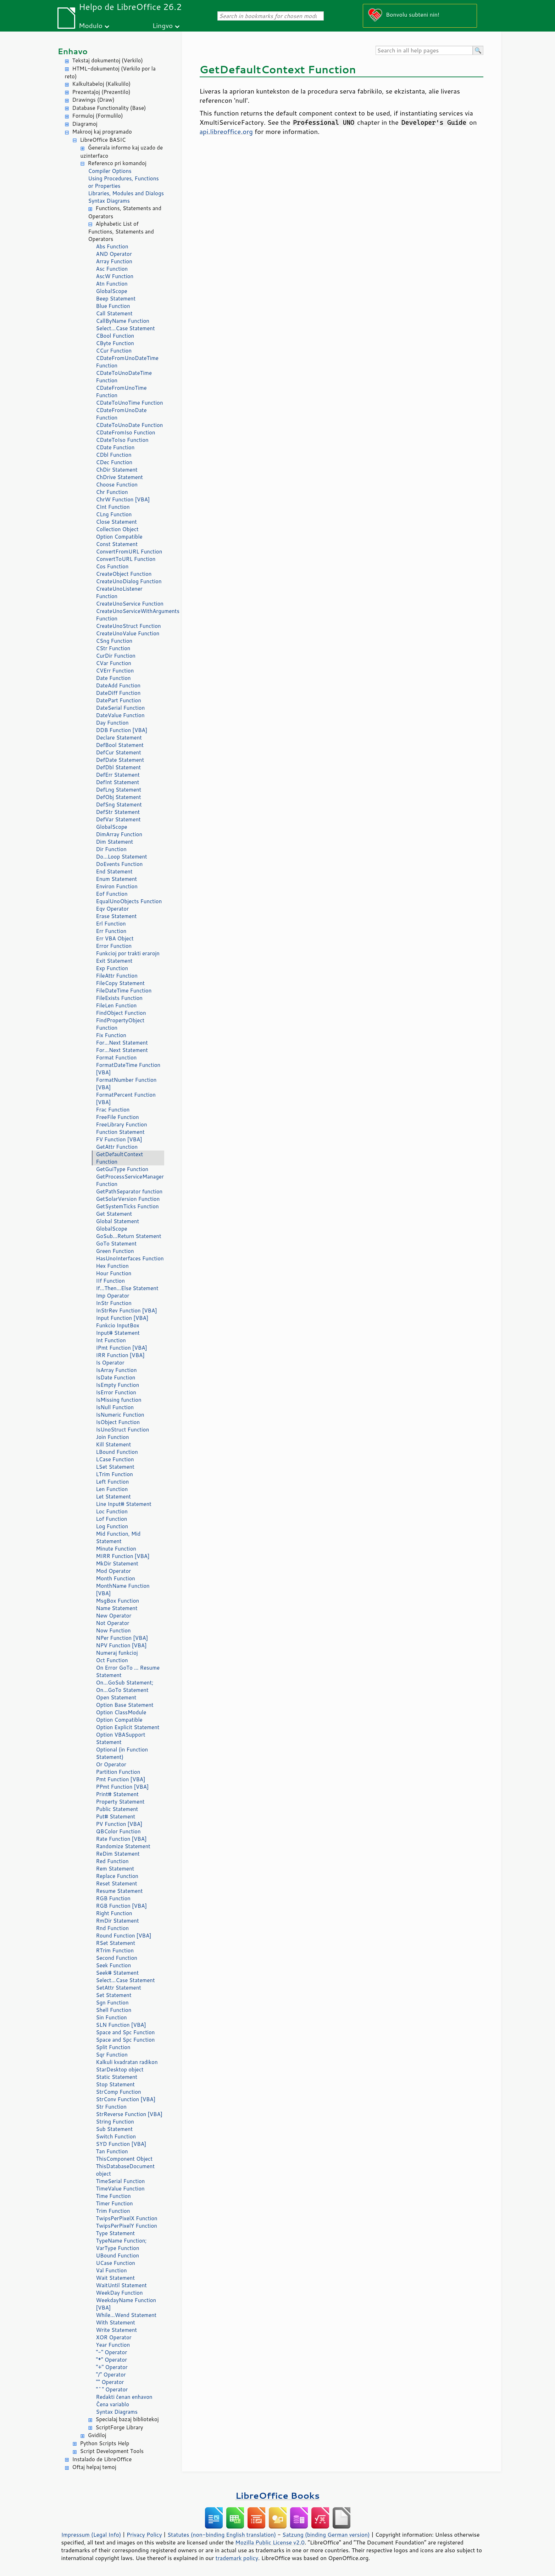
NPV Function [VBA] (121, 1645)
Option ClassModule (121, 1712)
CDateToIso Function (122, 440)
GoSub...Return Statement (128, 1236)
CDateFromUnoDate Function (121, 413)
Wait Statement (115, 2278)
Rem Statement (115, 1868)
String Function (115, 2121)
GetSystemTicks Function (127, 1206)
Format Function (116, 1057)
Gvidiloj (97, 2435)
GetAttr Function (117, 1147)
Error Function (114, 946)
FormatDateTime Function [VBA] (128, 1068)
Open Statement (116, 1697)
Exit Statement (114, 960)
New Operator (114, 1615)
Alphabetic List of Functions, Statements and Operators (121, 231)
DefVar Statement (118, 819)
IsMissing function (118, 1400)
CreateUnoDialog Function (129, 581)
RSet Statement (115, 1943)
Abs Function (112, 246)
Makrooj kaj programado (102, 131)
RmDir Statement (117, 1920)
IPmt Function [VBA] (121, 1347)
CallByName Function (122, 321)
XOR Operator (114, 2337)
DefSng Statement (119, 804)
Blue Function (113, 306)
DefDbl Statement (118, 767)
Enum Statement (116, 879)
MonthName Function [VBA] (123, 1589)
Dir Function (111, 849)
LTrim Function (114, 1474)
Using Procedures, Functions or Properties (123, 182)
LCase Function (115, 1459)
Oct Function (112, 1660)
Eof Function (112, 894)
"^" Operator (112, 2389)
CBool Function (115, 335)
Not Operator (112, 1623)
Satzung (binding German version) (326, 2534)
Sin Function (111, 2017)
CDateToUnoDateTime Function (124, 376)
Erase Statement (116, 916)
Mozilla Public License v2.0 (270, 2542)
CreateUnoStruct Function (128, 626)
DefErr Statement (118, 774)
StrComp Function (118, 2092)
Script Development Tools (112, 2451)
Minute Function (116, 1548)
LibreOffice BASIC (103, 140)
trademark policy (237, 2558)
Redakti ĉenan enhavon (124, 2397)
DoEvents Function (119, 864)
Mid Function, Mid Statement (118, 1537)
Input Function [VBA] (122, 1318)
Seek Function (113, 1965)
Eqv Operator (112, 908)
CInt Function (113, 507)
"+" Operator (112, 2367)
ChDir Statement (117, 469)
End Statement (114, 871)
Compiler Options (110, 171)
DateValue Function (120, 715)
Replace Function (117, 1876)
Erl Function (111, 923)
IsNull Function (115, 1407)
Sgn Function (112, 2002)
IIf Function (110, 1280)
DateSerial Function (120, 708)
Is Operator (110, 1362)
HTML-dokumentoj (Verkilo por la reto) (110, 72)
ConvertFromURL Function (129, 551)
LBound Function (117, 1452)
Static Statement (117, 2077)
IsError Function (116, 1392)
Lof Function (111, 1519)
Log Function (112, 1526)
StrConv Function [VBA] (126, 2099)
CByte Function (115, 343)
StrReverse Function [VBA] (129, 2114)
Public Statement (117, 1809)
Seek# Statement (117, 1972)
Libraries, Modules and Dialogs (126, 193)
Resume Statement (119, 1891)
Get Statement (114, 1213)
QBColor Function (118, 1831)
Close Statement (116, 521)
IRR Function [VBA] (120, 1355)
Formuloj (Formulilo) (97, 115)
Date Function (113, 678)
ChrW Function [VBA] (123, 499)
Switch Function (116, 2136)
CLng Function (114, 514)
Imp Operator (112, 1295)
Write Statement (116, 2330)
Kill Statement (113, 1444)
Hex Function (112, 1266)
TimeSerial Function (120, 2181)
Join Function (112, 1437)
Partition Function (118, 1772)
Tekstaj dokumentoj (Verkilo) (107, 60)
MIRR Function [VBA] (123, 1556)
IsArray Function (116, 1370)
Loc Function (112, 1511)
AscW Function (115, 276)
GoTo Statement (116, 1243)
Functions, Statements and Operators (124, 212)
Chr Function (112, 492)
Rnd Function (112, 1928)
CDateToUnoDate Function (129, 425)
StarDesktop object (120, 2069)
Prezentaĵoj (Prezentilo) (101, 92)
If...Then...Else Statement (127, 1288)
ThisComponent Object (124, 2158)
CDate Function (115, 447)
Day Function (112, 722)
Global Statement (117, 1221)
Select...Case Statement (125, 328)
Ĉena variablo (112, 2404)
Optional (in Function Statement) (122, 1753)
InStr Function (114, 1303)
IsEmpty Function (117, 1385)
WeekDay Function (119, 2292)
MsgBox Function (117, 1600)
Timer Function (114, 2203)
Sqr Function (112, 2054)
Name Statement (117, 1608)
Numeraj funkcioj (117, 1653)
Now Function (113, 1630)
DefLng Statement (118, 789)
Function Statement (120, 1132)
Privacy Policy (144, 2534)
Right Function (114, 1913)
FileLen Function (116, 1005)
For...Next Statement (122, 1042)
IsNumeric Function (120, 1414)
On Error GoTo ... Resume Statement (128, 1671)
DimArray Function (119, 834)
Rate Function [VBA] (121, 1839)
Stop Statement (115, 2084)
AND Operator (114, 254)
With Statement (115, 2322)
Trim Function (113, 2211)
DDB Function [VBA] (122, 730)
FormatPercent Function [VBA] (126, 1098)
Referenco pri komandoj (117, 163)
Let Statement (113, 1496)
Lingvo (162, 25)
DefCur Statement (118, 752)
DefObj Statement (118, 797)
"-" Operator (111, 2352)
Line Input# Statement (123, 1504)
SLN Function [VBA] (121, 2025)
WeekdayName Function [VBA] (126, 2303)
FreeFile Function (117, 1117)
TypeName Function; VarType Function (121, 2244)
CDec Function (114, 462)
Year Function (113, 2345)
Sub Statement (114, 2129)
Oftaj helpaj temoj (94, 2467)
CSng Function (114, 641)
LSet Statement (115, 1466)
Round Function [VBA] (123, 1935)
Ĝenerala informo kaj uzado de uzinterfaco (122, 151)
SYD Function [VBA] (121, 2144)
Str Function (111, 2106)
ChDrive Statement (119, 477)
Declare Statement (119, 737)
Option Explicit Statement (128, 1727)
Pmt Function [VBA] (120, 1779)
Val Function (111, 2270)
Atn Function (112, 283)
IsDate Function (115, 1377)
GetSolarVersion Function (128, 1199)
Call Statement (114, 313)
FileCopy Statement (120, 983)
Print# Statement (117, 1794)
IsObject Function (118, 1422)
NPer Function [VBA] (122, 1638)
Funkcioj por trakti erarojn (128, 953)
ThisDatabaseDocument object (125, 2169)
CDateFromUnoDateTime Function (127, 361)
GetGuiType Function (122, 1169)
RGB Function (113, 1898)
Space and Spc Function (125, 2032)
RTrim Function (115, 1950)
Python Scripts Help (104, 2443)
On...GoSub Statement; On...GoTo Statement (125, 1686)
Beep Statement (116, 298)
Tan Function (112, 2151)
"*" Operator (111, 2359)
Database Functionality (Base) (109, 108)
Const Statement (117, 544)
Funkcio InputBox (117, 1325)
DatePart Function (118, 700)
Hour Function (114, 1273)
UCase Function (115, 2263)
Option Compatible (119, 536)
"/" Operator (111, 2374)
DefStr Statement (118, 812)
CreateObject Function (124, 574)
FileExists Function (119, 998)
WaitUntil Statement (121, 2285)
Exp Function (112, 968)
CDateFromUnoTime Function (121, 391)
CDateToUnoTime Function (129, 402)
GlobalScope (111, 291)
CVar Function (113, 663)
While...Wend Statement (126, 2315)
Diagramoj (85, 124)
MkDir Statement (117, 1563)
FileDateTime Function (124, 990)
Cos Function (112, 566)
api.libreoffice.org (226, 131)
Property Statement (120, 1801)
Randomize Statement (123, 1846)
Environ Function (117, 886)
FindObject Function (121, 1013)
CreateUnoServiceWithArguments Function (130, 614)
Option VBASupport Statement (120, 1738)
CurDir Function (115, 655)
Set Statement (114, 1995)
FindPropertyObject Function (120, 1024)
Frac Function (113, 1109)
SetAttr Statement (118, 1987)
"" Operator (110, 2382)
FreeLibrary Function (121, 1124)
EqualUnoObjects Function (129, 901)
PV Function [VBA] (119, 1824)
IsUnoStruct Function (122, 1429)
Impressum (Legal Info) (91, 2534)
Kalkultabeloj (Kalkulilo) (101, 84)
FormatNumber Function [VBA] (126, 1083)
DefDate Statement (120, 760)
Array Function (114, 261)
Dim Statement (114, 841)
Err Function (111, 931)
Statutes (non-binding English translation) (221, 2534)
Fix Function (111, 1035)
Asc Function (112, 268)
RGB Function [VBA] (121, 1905)
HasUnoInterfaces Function (130, 1258)
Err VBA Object (115, 938)
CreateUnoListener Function (119, 592)
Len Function (112, 1489)
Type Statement (115, 2233)
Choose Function (117, 484)
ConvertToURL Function (126, 559)
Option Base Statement (125, 1705)
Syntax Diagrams (109, 200)
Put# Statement (115, 1816)
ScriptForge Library (119, 2427)
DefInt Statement (117, 782)
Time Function (113, 2196)
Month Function (115, 1578)
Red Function (112, 1861)
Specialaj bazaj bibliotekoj (127, 2419)
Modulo (90, 25)
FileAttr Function (117, 975)
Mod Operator (113, 1571)
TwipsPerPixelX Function (126, 2218)
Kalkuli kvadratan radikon (127, 2062)
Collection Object (117, 529)
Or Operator (111, 1764)
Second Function (116, 1958)
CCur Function (114, 350)
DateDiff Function (118, 693)
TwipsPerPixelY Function (126, 2225)
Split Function (113, 2047)
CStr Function (113, 648)
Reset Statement (116, 1883)
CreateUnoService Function (129, 603)
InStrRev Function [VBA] (126, 1310)
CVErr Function (115, 670)
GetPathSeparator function (129, 1191)
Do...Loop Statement (121, 856)
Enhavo (73, 51)
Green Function (115, 1251)
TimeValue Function (120, 2188)
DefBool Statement (120, 745)
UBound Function (117, 2255)
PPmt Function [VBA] (122, 1786)
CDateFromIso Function (125, 432)
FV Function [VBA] (119, 1139)
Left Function (112, 1481)
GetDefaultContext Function (119, 1158)
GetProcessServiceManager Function (130, 1180)
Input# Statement (118, 1333)
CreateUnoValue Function (128, 633)
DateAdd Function (118, 685)
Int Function (111, 1340)
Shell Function (114, 2010)
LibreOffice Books (277, 2495)
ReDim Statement (118, 1853)
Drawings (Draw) (93, 99)
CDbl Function (114, 455)
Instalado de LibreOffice (102, 2459)
